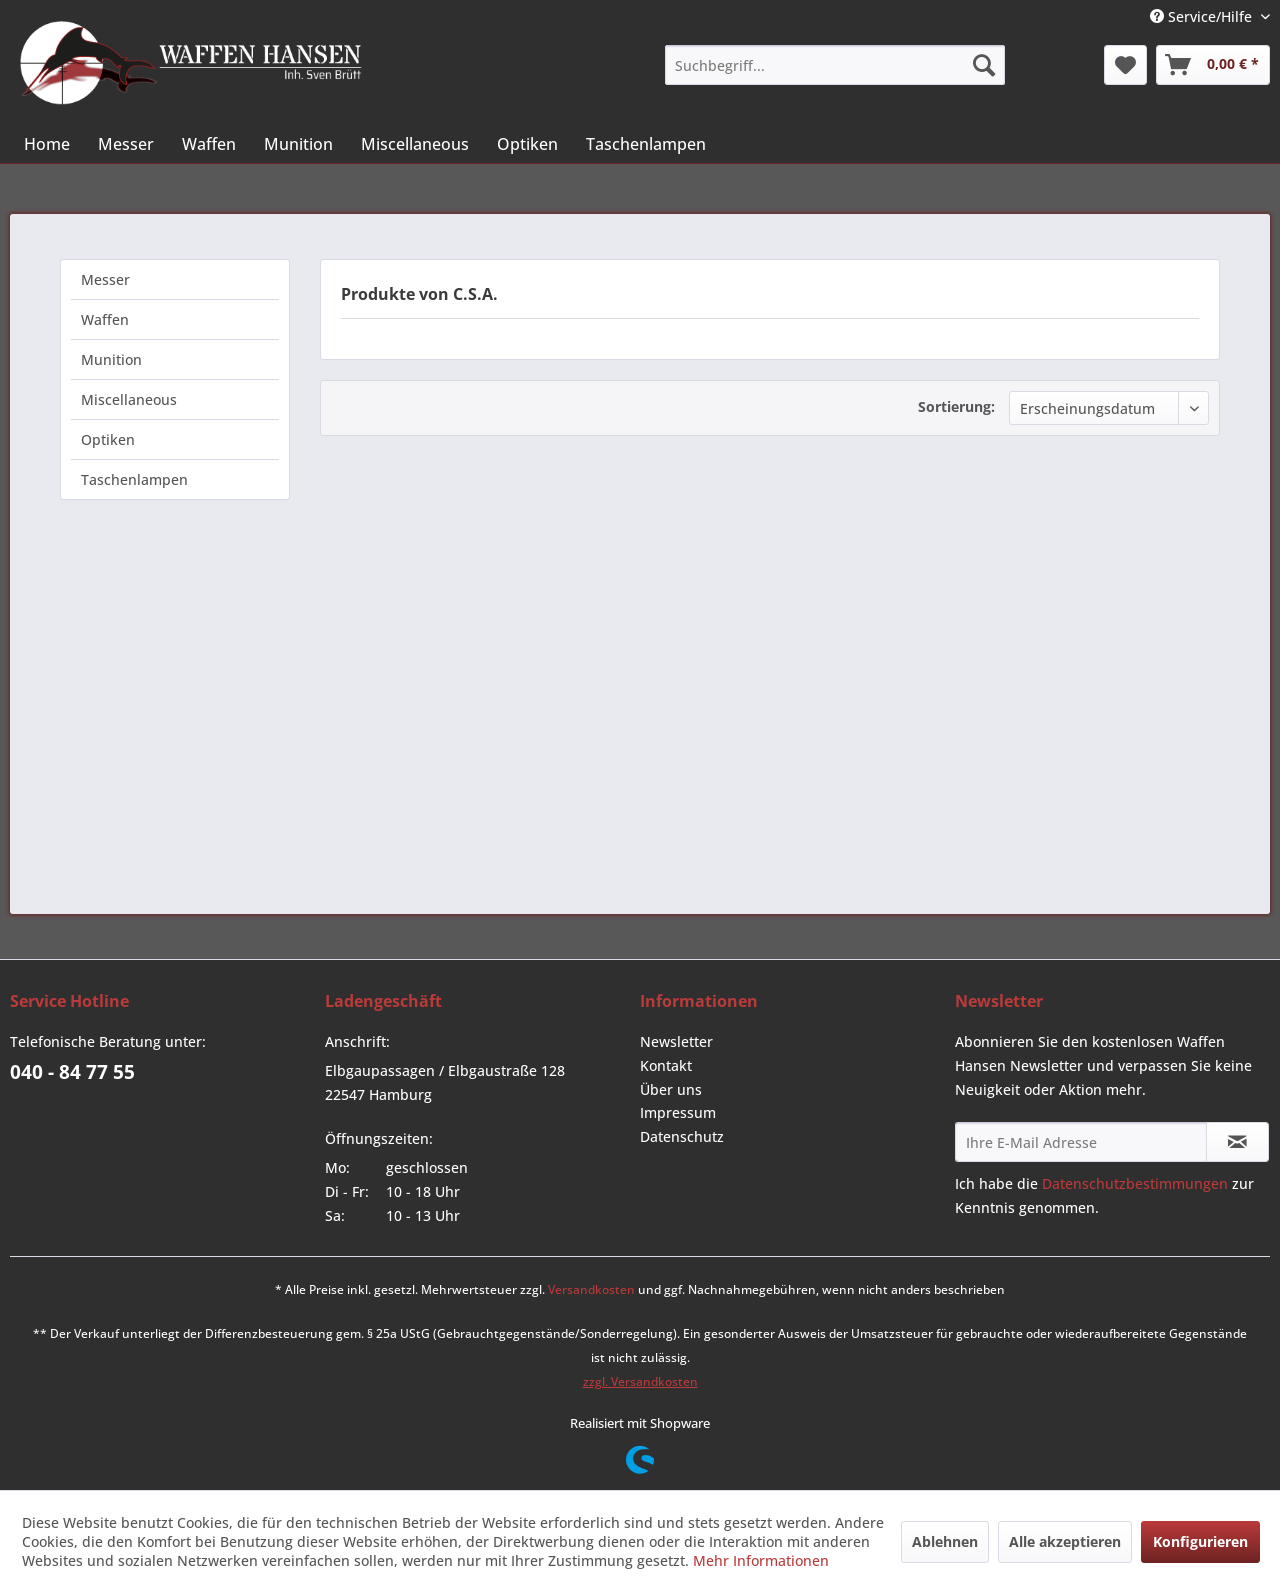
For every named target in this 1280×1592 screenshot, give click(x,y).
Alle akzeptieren (1065, 1541)
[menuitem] (835, 65)
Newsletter (676, 1041)
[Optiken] (527, 144)
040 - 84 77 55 (72, 1072)
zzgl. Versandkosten (640, 1381)
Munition (111, 359)
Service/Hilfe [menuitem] (1203, 16)
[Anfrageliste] (1213, 65)
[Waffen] (209, 144)
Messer (105, 279)
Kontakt (666, 1065)
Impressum (678, 1112)
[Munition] (298, 144)
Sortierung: (956, 406)
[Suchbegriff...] (835, 65)
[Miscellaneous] (415, 144)
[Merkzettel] (1125, 65)
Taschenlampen (134, 479)
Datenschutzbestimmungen (1135, 1183)
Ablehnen (945, 1541)
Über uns (671, 1089)
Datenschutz (682, 1136)
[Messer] (126, 144)
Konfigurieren (1200, 1541)
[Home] (47, 144)
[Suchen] (984, 65)
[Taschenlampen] (646, 144)
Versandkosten (591, 1289)
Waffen (105, 319)
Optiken (108, 439)
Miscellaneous (129, 399)
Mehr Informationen (761, 1560)
